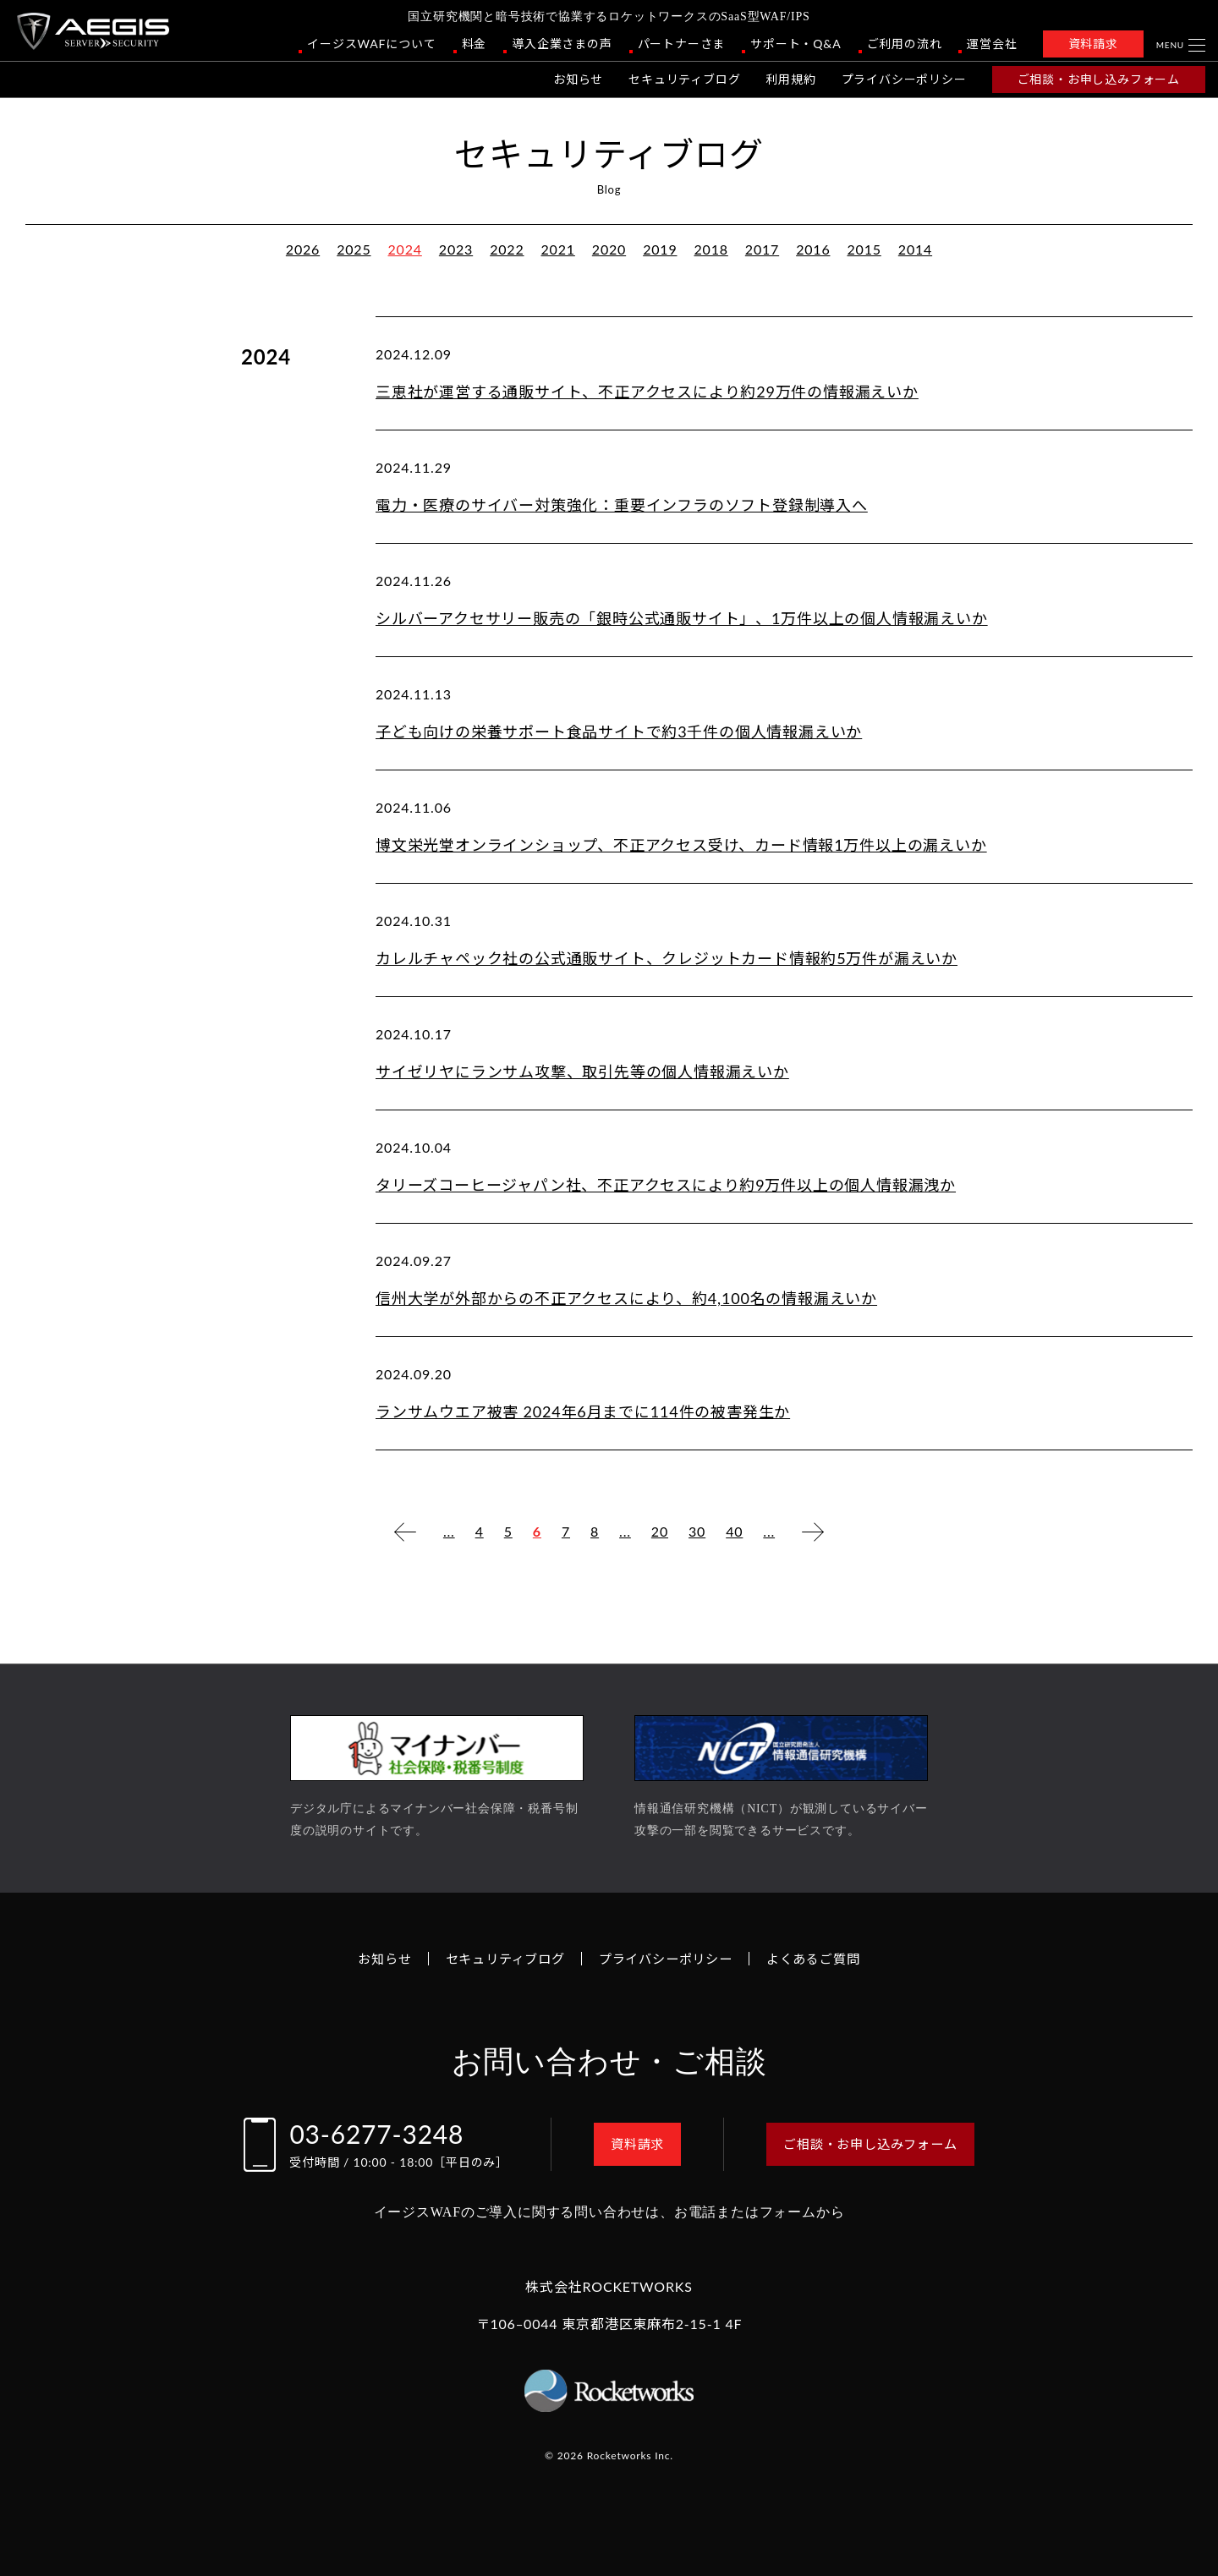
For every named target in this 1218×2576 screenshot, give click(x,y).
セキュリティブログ (684, 79)
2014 (915, 249)
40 (734, 1531)
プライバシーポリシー (904, 79)
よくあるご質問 (823, 1958)
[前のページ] (405, 1532)
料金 (474, 43)
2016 (813, 249)
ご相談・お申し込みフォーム (1099, 79)
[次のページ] (813, 1532)
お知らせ (578, 79)
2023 (456, 249)
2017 (762, 249)
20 (659, 1531)
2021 (558, 249)
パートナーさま (682, 43)
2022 (507, 249)
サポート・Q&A (795, 43)
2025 (353, 249)
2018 (710, 249)
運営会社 (992, 43)
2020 (609, 249)
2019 (660, 249)
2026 (303, 249)
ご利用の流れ (904, 43)
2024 (405, 249)
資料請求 (1093, 43)
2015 (864, 249)
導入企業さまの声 (562, 43)
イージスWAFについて (371, 43)
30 (697, 1531)
